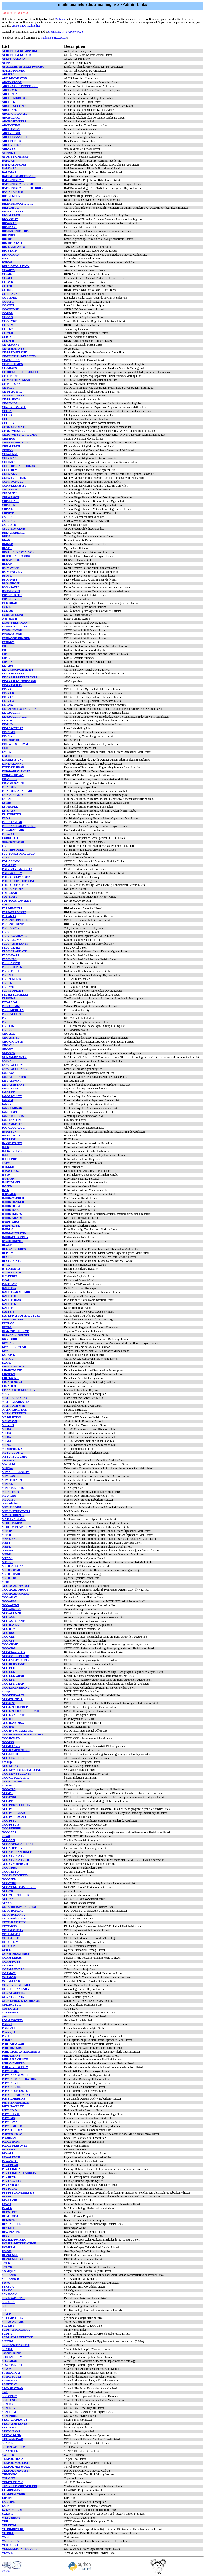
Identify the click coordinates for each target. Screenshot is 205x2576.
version (12, 2569)
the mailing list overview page (65, 31)
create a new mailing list (26, 25)
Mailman (60, 19)
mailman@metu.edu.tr (53, 37)
